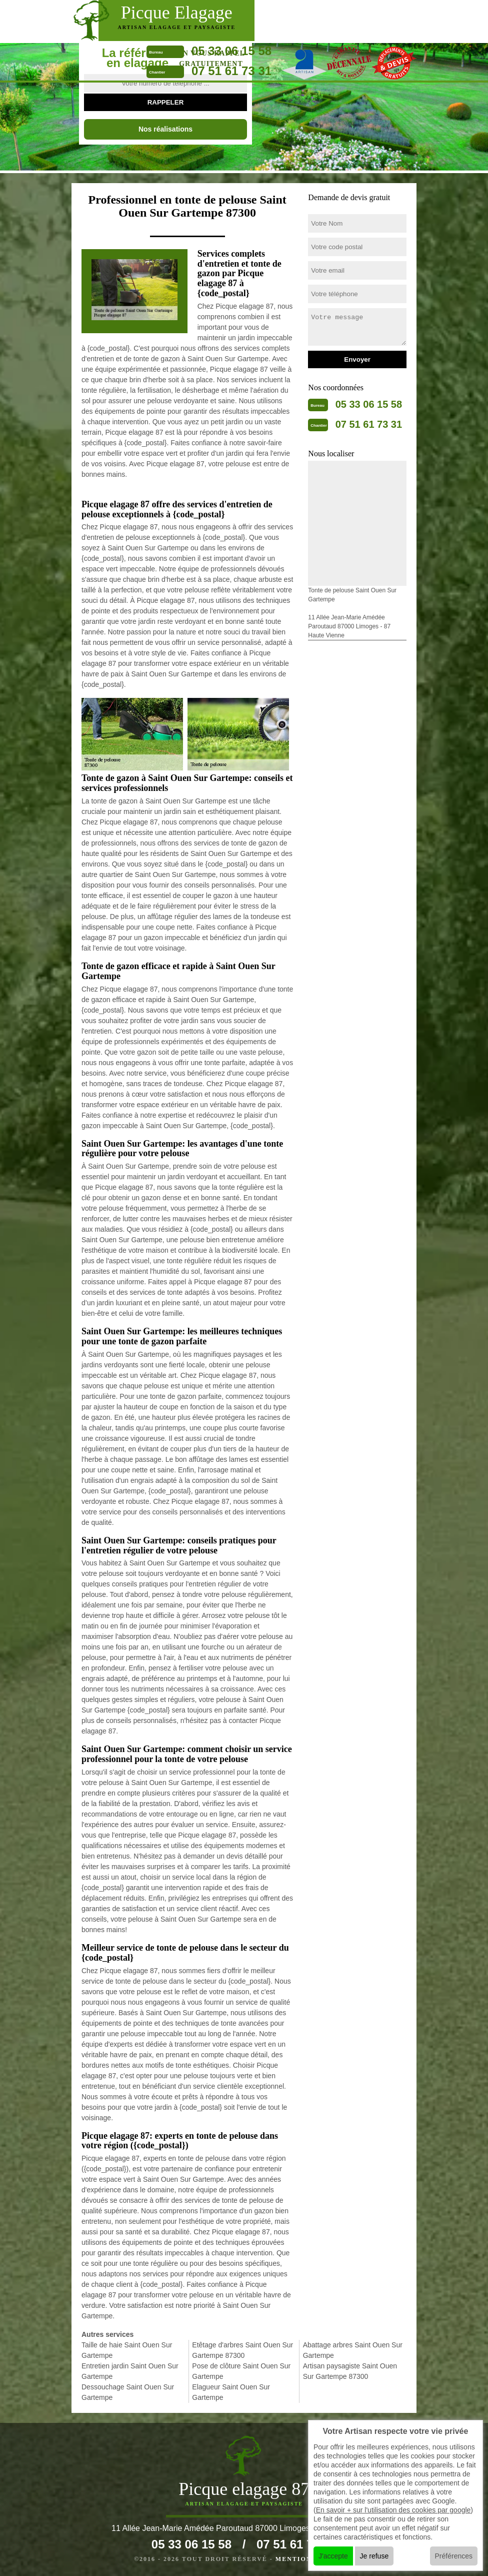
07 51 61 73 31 (232, 71)
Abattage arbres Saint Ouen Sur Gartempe (352, 2350)
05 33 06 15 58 (232, 51)
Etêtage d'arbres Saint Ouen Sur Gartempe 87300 (242, 2350)
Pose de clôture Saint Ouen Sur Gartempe (241, 2371)
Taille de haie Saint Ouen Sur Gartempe (127, 2350)
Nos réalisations (165, 129)
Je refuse (374, 2556)
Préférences (453, 2556)
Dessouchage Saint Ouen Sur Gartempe (128, 2392)
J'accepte (333, 2556)
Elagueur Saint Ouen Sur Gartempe (231, 2392)
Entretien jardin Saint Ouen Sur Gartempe (130, 2371)
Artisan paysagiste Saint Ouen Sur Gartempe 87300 (350, 2371)
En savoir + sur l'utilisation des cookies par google (393, 2510)
